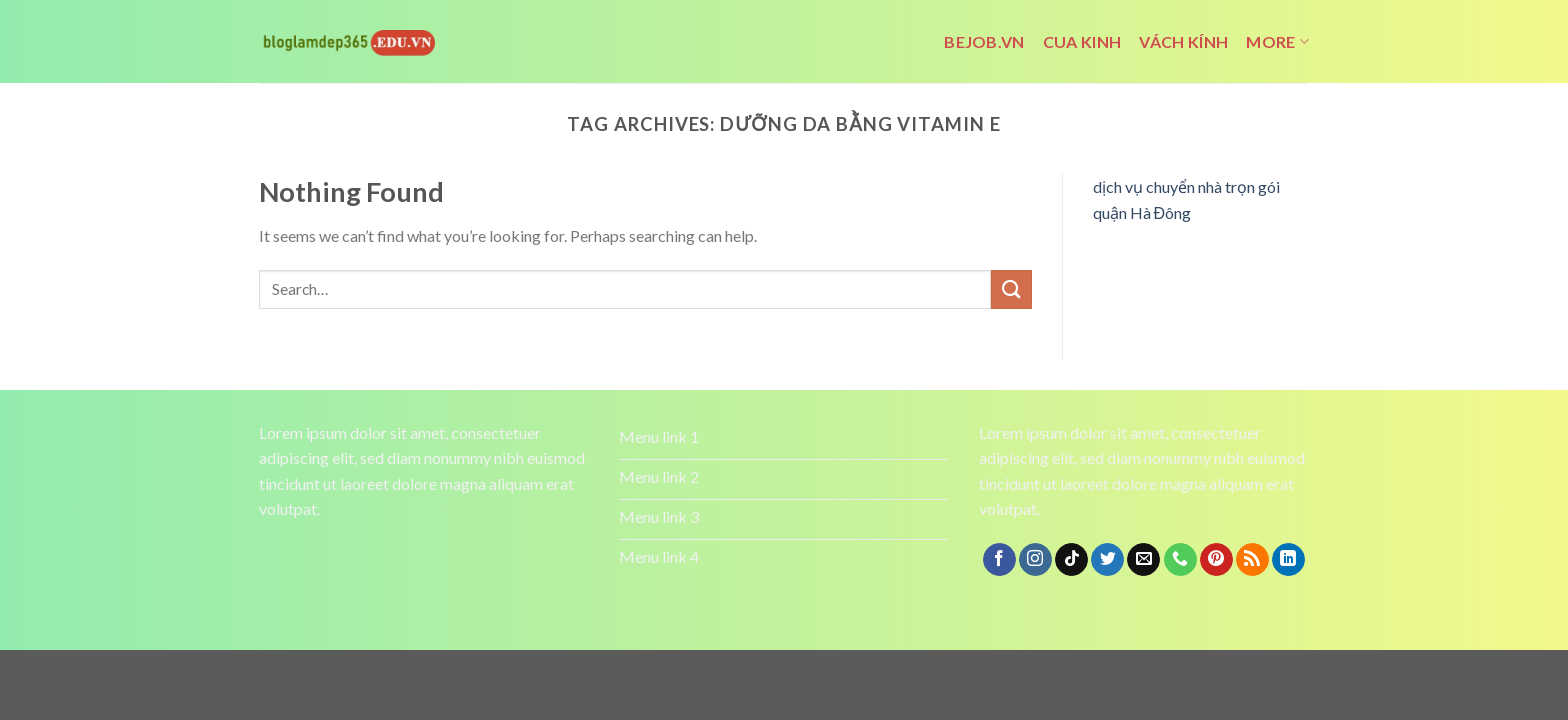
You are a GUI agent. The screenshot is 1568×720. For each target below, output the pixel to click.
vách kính (1183, 41)
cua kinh (1082, 41)
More (1277, 42)
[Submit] (1011, 289)
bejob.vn (984, 41)
